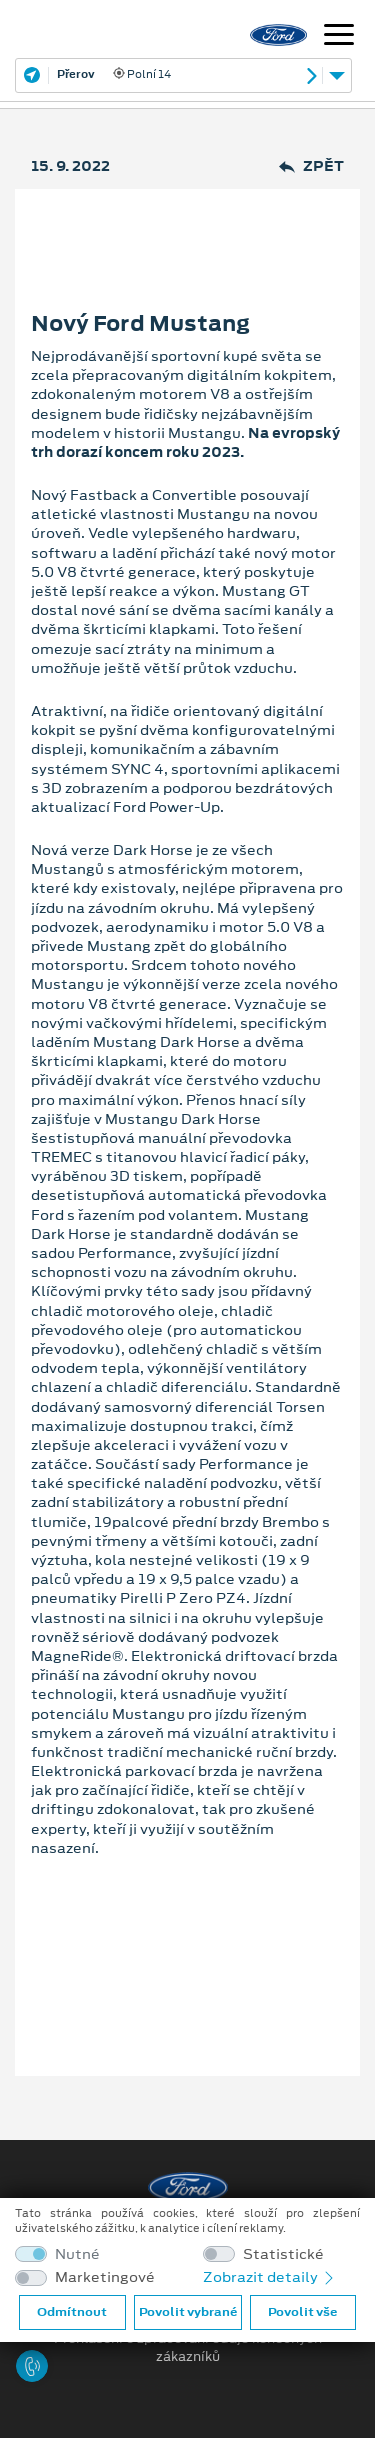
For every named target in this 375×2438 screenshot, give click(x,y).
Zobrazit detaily (270, 2277)
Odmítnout (72, 2312)
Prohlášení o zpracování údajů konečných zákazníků (188, 2348)
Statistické (283, 2254)
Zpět (311, 166)
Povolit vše (302, 2312)
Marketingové (105, 2277)
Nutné (77, 2254)
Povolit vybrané (188, 2312)
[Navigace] (339, 37)
